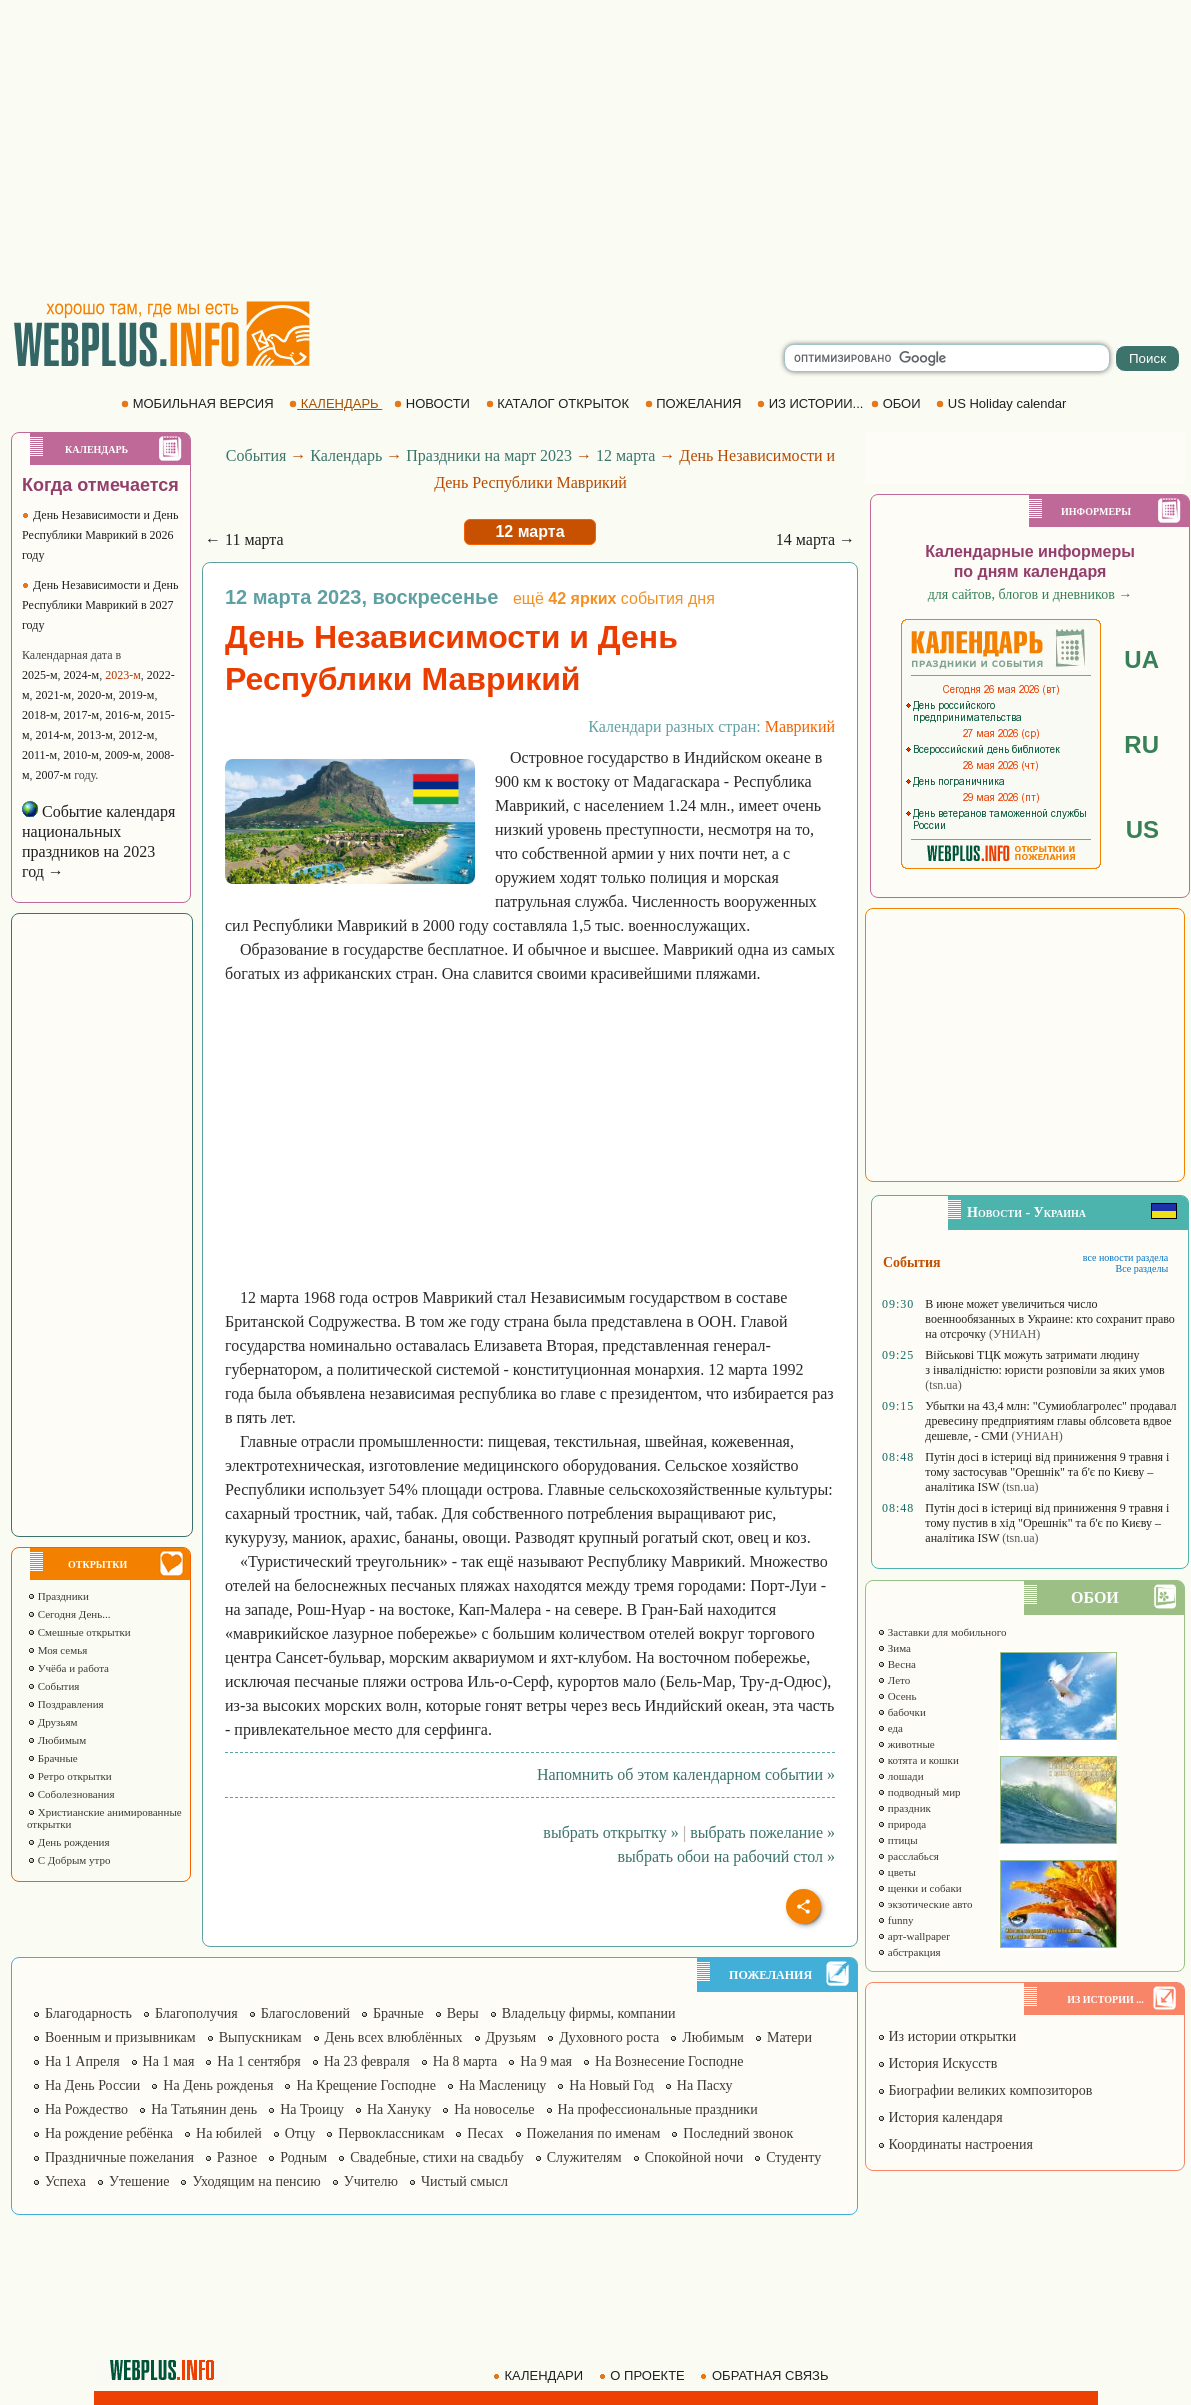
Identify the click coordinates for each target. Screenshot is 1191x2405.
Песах (485, 2133)
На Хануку (399, 2109)
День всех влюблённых (394, 2037)
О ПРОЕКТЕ (644, 2375)
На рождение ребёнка (109, 2133)
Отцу (300, 2133)
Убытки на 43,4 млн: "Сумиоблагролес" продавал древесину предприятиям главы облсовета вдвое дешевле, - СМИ (1050, 1421)
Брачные (52, 1758)
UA (1141, 659)
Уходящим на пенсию (256, 2181)
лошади (900, 1776)
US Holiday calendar (1003, 403)
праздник (904, 1808)
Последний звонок (738, 2133)
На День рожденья (218, 2085)
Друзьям (52, 1722)
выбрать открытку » (610, 1832)
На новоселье (494, 2109)
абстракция (909, 1952)
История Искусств (937, 2063)
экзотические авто (924, 1904)
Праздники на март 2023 (489, 455)
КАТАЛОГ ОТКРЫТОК (559, 403)
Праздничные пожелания (119, 2157)
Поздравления (65, 1704)
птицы (897, 1840)
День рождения (68, 1842)
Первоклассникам (391, 2133)
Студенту (793, 2157)
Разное (237, 2157)
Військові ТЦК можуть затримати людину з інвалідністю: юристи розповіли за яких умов (1044, 1362)
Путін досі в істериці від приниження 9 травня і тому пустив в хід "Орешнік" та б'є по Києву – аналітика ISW (1047, 1523)
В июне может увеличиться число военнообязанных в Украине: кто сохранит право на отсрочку (1050, 1319)
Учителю (371, 2181)
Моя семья (57, 1650)
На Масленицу (502, 2085)
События (53, 1686)
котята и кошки (918, 1760)
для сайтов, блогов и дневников (1030, 594)
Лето (893, 1680)
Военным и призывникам (120, 2037)
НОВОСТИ (433, 403)
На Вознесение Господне (669, 2061)
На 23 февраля (367, 2061)
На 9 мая (546, 2061)
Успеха (65, 2181)
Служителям (584, 2157)
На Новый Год (611, 2085)
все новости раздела (1125, 1257)
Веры (463, 2013)
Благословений (305, 2013)
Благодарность (88, 2013)
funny (895, 1920)
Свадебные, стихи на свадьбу (437, 2157)
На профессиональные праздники (658, 2109)
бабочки (901, 1712)
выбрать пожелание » (762, 1832)
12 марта (625, 455)
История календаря (940, 2117)
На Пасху (705, 2085)
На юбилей (229, 2133)
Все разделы (1141, 1268)
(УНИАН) (1014, 1334)
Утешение (139, 2181)
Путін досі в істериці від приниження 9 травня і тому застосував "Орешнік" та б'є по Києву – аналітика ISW (1047, 1472)
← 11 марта (244, 539)
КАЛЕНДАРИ (540, 2375)
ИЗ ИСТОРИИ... (812, 403)
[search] (947, 358)
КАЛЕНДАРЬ (335, 403)
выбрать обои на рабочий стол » (726, 1856)
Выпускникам (260, 2037)
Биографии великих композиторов (984, 2090)
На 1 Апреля (82, 2061)
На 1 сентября (258, 2061)
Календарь (346, 455)
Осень (897, 1696)
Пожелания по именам (594, 2133)
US (1142, 829)
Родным (303, 2157)
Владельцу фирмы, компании (589, 2013)
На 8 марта (465, 2061)
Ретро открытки (69, 1776)
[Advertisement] (596, 150)
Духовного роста (609, 2037)
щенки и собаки (919, 1888)
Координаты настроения (955, 2144)
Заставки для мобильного (942, 1632)
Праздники (58, 1596)
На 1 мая (169, 2061)
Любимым (56, 1740)
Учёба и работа (68, 1668)
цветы (896, 1872)
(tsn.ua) (943, 1385)
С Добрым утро (68, 1860)
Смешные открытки (79, 1632)
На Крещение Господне (365, 2085)
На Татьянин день (204, 2109)
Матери (789, 2037)
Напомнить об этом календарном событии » (686, 1774)
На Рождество (86, 2109)
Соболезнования (71, 1794)
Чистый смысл (464, 2181)
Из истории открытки (946, 2036)
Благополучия (196, 2013)
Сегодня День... (69, 1614)
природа (901, 1824)
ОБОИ (897, 403)
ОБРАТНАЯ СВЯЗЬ (766, 2375)
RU (1141, 744)
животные (906, 1744)
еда (890, 1728)
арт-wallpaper (913, 1936)
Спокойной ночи (694, 2157)
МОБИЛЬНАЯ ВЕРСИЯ (199, 403)
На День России (92, 2085)
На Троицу (312, 2109)
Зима (894, 1648)
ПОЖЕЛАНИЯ (695, 403)
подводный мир (919, 1792)
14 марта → (815, 539)
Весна (896, 1664)
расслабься (908, 1856)
